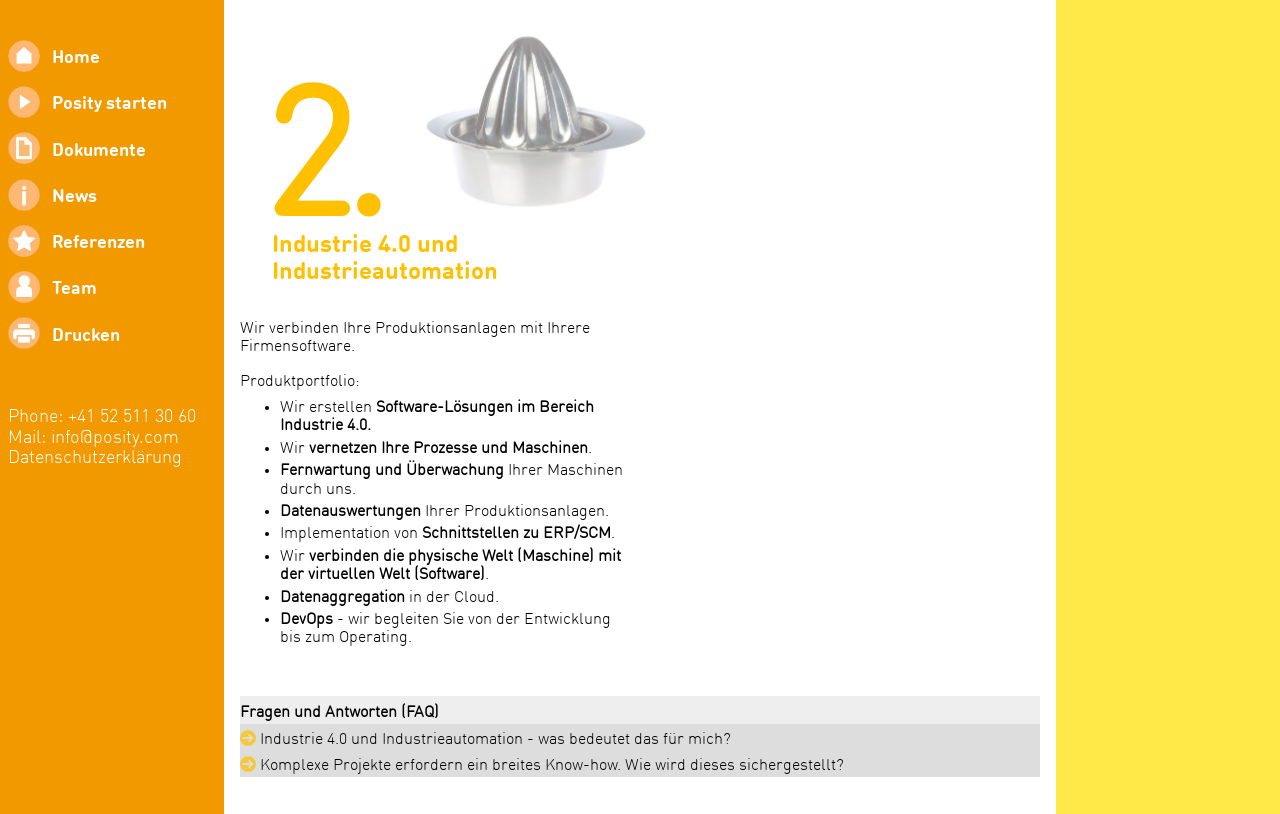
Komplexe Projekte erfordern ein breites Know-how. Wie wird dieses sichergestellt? (542, 765)
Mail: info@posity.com (93, 438)
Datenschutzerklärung (95, 458)
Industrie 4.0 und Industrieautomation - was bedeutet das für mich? (485, 739)
